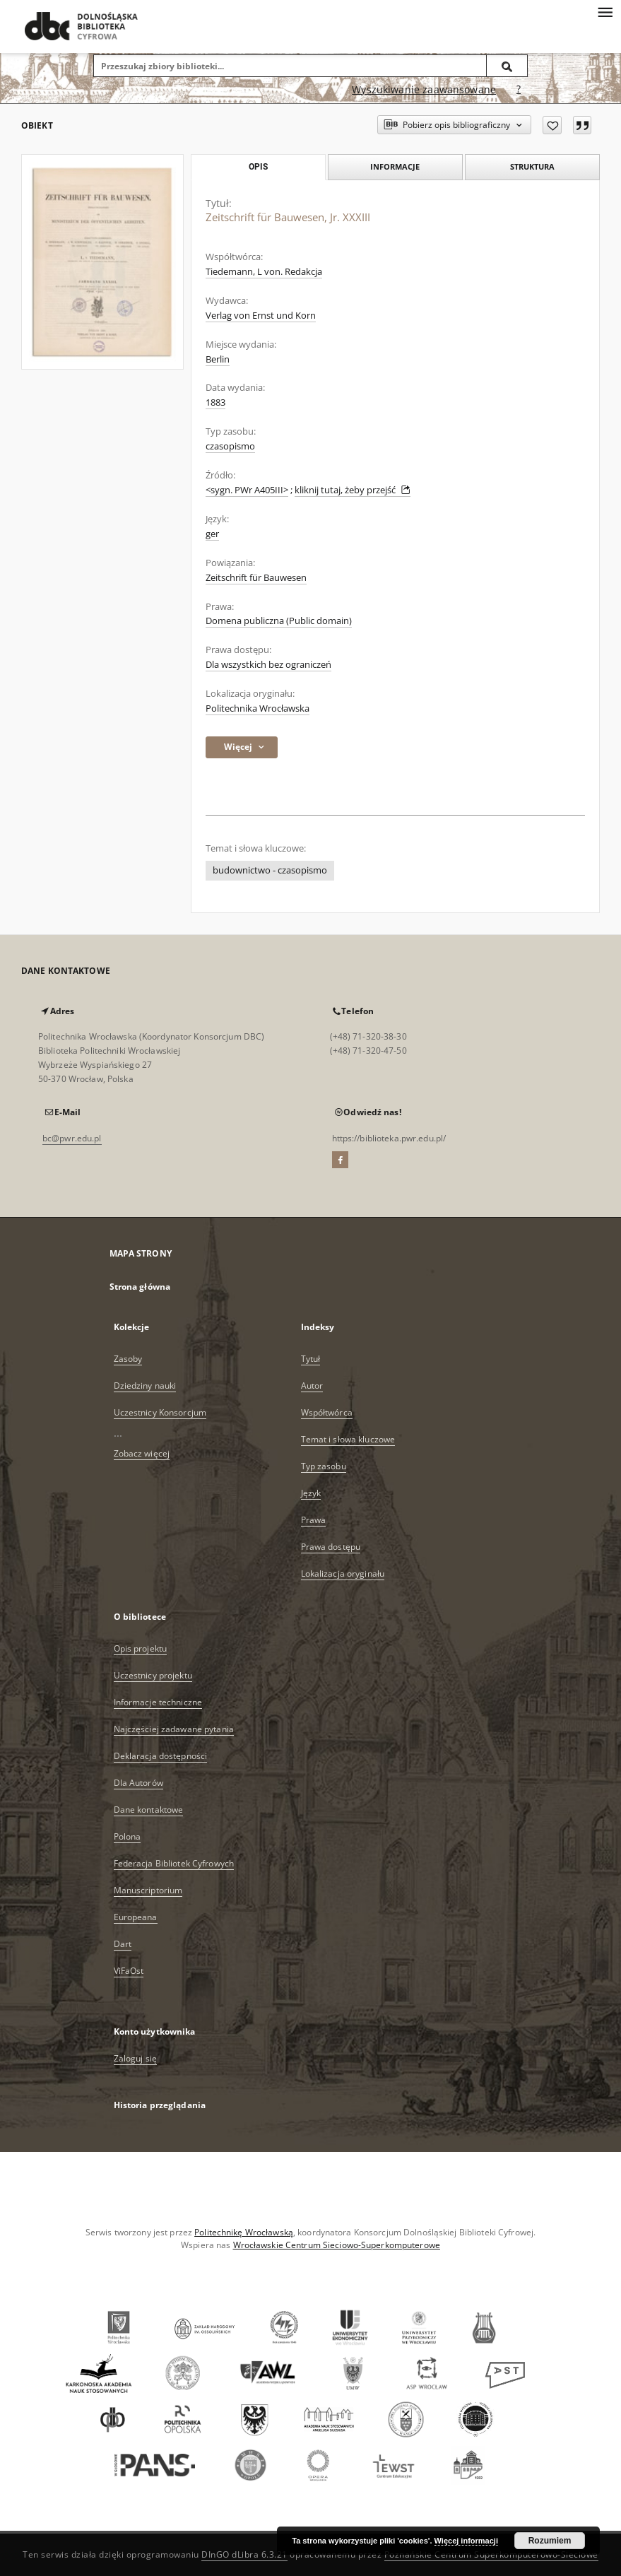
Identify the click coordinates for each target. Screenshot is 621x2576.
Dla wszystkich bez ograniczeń (268, 665)
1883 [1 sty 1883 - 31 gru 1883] (215, 402)
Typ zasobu (323, 1466)
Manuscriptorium (148, 1890)
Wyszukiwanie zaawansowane (424, 89)
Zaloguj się (136, 2058)
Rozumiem (550, 2541)
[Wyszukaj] (507, 65)
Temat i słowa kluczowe (348, 1439)
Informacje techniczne (158, 1702)
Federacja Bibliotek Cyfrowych (174, 1863)
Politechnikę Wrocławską (243, 2232)
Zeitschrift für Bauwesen (256, 578)
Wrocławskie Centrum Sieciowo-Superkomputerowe (336, 2245)
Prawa (313, 1520)
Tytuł (311, 1359)
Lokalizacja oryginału (343, 1574)
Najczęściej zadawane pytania (174, 1729)
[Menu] (604, 11)
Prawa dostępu (331, 1547)
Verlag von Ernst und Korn (261, 316)
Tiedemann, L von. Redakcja (264, 272)
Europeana (136, 1917)
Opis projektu (140, 1648)
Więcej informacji (466, 2540)
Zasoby (128, 1359)
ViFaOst (129, 1971)
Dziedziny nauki (145, 1386)
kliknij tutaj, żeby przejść (352, 490)
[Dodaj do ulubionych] (552, 125)
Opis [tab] (258, 167)
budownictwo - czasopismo (270, 870)
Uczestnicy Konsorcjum (160, 1412)
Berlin (218, 359)
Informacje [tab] (395, 166)
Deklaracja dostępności (161, 1756)
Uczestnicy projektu (153, 1675)
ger (212, 534)
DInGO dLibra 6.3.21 (244, 2554)
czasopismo (230, 446)
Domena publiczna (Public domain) (279, 621)
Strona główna (140, 1287)
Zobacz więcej (142, 1453)
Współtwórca (327, 1412)
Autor (312, 1386)
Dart (122, 1944)
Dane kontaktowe (149, 1810)
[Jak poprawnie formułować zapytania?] (518, 89)
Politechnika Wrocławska (257, 708)
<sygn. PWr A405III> (247, 490)
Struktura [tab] (532, 166)
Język (311, 1493)
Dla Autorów (138, 1783)
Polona (127, 1836)
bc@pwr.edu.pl (72, 1138)
